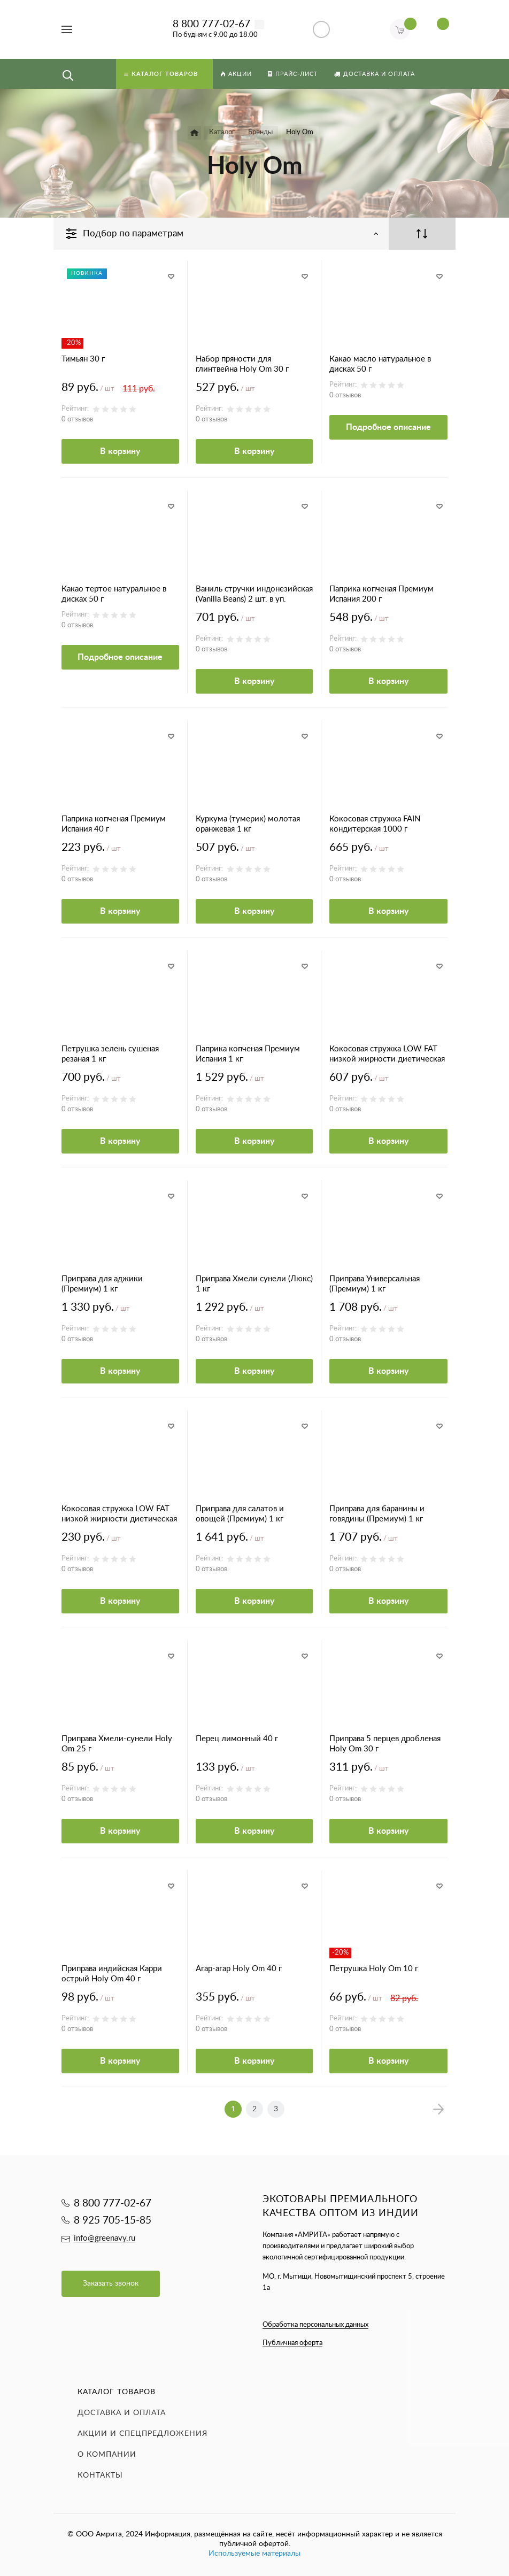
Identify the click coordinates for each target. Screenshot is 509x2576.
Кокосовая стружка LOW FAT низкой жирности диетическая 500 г (387, 1054)
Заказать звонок (110, 2283)
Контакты (100, 2475)
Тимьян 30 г (83, 359)
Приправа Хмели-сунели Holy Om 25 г (116, 1744)
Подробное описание (388, 427)
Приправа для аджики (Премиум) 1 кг (102, 1284)
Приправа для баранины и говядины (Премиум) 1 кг (377, 1514)
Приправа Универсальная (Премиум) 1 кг (374, 1284)
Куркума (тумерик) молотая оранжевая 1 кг (248, 824)
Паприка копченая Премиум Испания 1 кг (248, 1054)
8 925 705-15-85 (112, 2221)
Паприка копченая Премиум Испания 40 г (113, 824)
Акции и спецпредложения (142, 2433)
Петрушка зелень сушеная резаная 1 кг (110, 1054)
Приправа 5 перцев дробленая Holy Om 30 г (385, 1744)
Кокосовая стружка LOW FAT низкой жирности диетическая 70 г (119, 1514)
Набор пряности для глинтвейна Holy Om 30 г (242, 364)
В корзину (120, 451)
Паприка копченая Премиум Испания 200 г (381, 594)
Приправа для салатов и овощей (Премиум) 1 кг (240, 1514)
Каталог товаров (117, 2392)
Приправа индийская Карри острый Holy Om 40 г (111, 1974)
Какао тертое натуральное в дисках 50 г (113, 594)
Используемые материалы (254, 2553)
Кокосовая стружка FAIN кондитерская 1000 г (374, 824)
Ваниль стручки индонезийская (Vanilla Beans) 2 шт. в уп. (254, 594)
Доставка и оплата (122, 2413)
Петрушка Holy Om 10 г (373, 1969)
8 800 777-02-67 (211, 24)
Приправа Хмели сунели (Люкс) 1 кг (254, 1284)
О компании (107, 2454)
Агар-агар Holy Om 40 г (239, 1969)
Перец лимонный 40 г (237, 1739)
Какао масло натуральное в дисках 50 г (380, 364)
